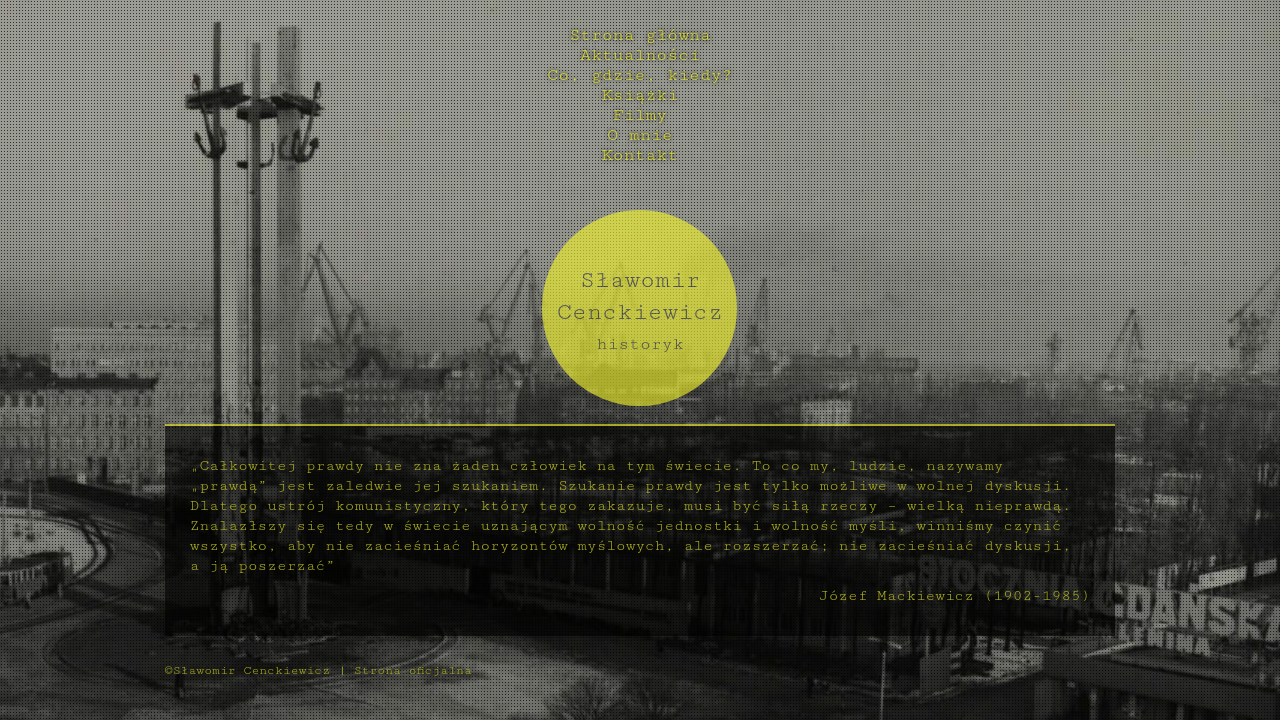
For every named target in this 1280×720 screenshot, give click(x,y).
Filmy (640, 115)
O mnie (639, 135)
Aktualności (640, 55)
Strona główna (640, 35)
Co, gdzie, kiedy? (639, 75)
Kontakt (640, 155)
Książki (640, 95)
